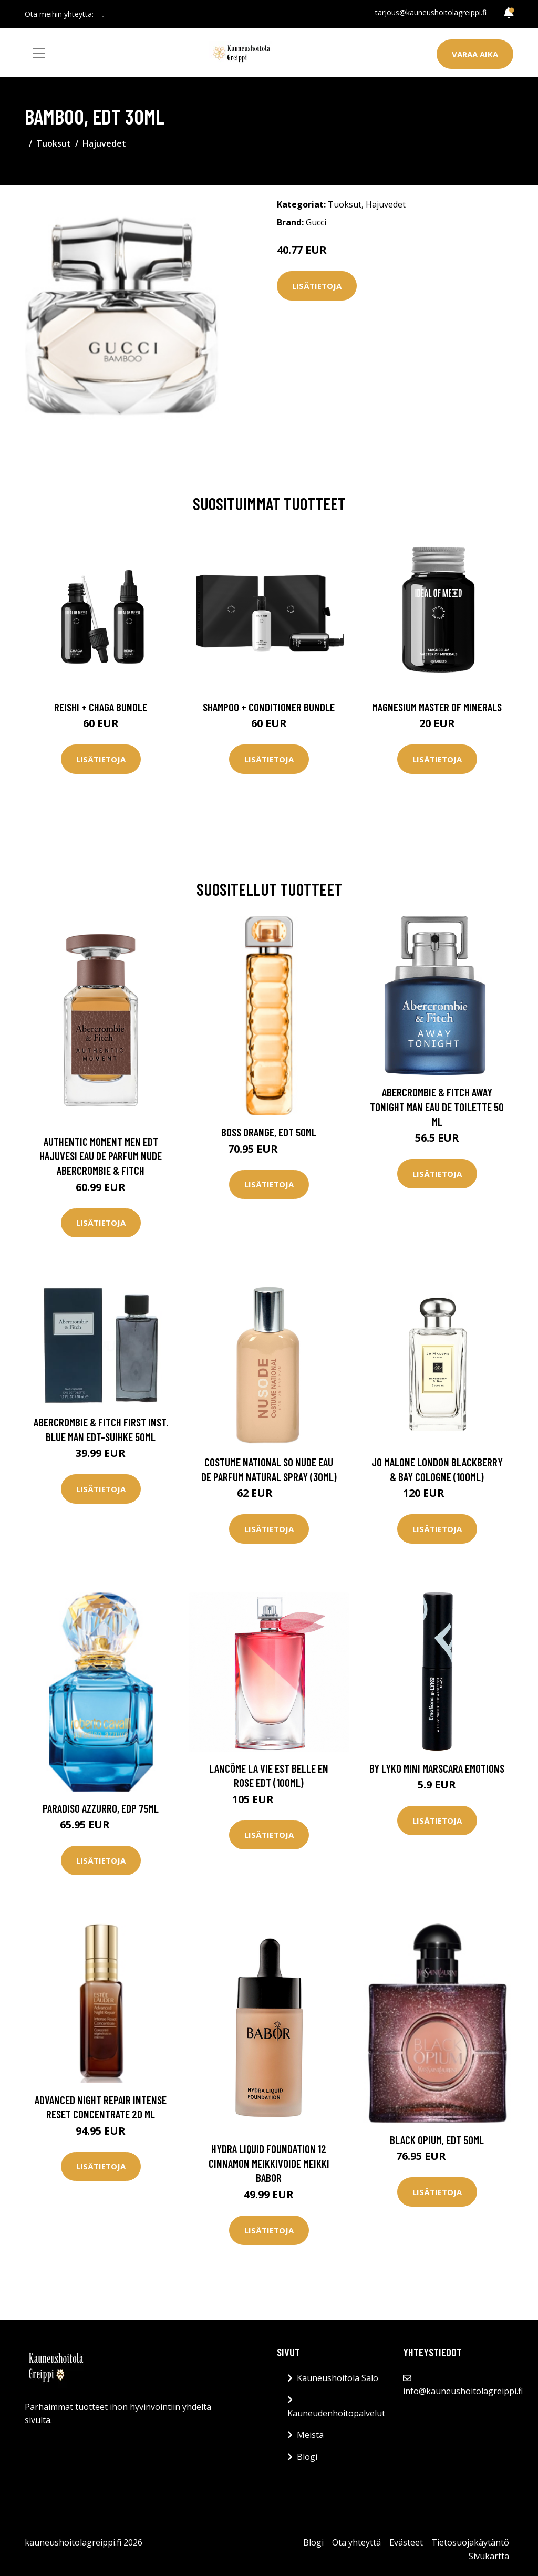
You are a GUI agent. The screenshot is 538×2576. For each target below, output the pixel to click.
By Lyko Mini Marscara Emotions (436, 1768)
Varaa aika (475, 54)
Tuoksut (53, 143)
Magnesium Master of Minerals (437, 706)
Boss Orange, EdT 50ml (268, 1132)
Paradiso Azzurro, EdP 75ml (101, 1808)
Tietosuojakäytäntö (470, 2542)
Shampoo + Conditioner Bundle (269, 706)
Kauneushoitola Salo (337, 2378)
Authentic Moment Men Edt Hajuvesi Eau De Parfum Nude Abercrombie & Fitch (100, 1156)
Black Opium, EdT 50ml (437, 2139)
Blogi (307, 2457)
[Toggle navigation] (39, 53)
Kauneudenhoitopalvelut (336, 2413)
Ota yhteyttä (356, 2542)
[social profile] (103, 14)
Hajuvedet (104, 143)
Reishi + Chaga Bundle (100, 706)
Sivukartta (489, 2556)
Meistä (310, 2434)
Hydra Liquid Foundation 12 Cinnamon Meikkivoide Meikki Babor (269, 2163)
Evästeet (406, 2542)
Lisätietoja (317, 286)
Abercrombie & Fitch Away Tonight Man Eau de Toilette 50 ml (437, 1106)
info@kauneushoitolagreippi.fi (463, 2391)
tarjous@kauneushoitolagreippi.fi (431, 12)
